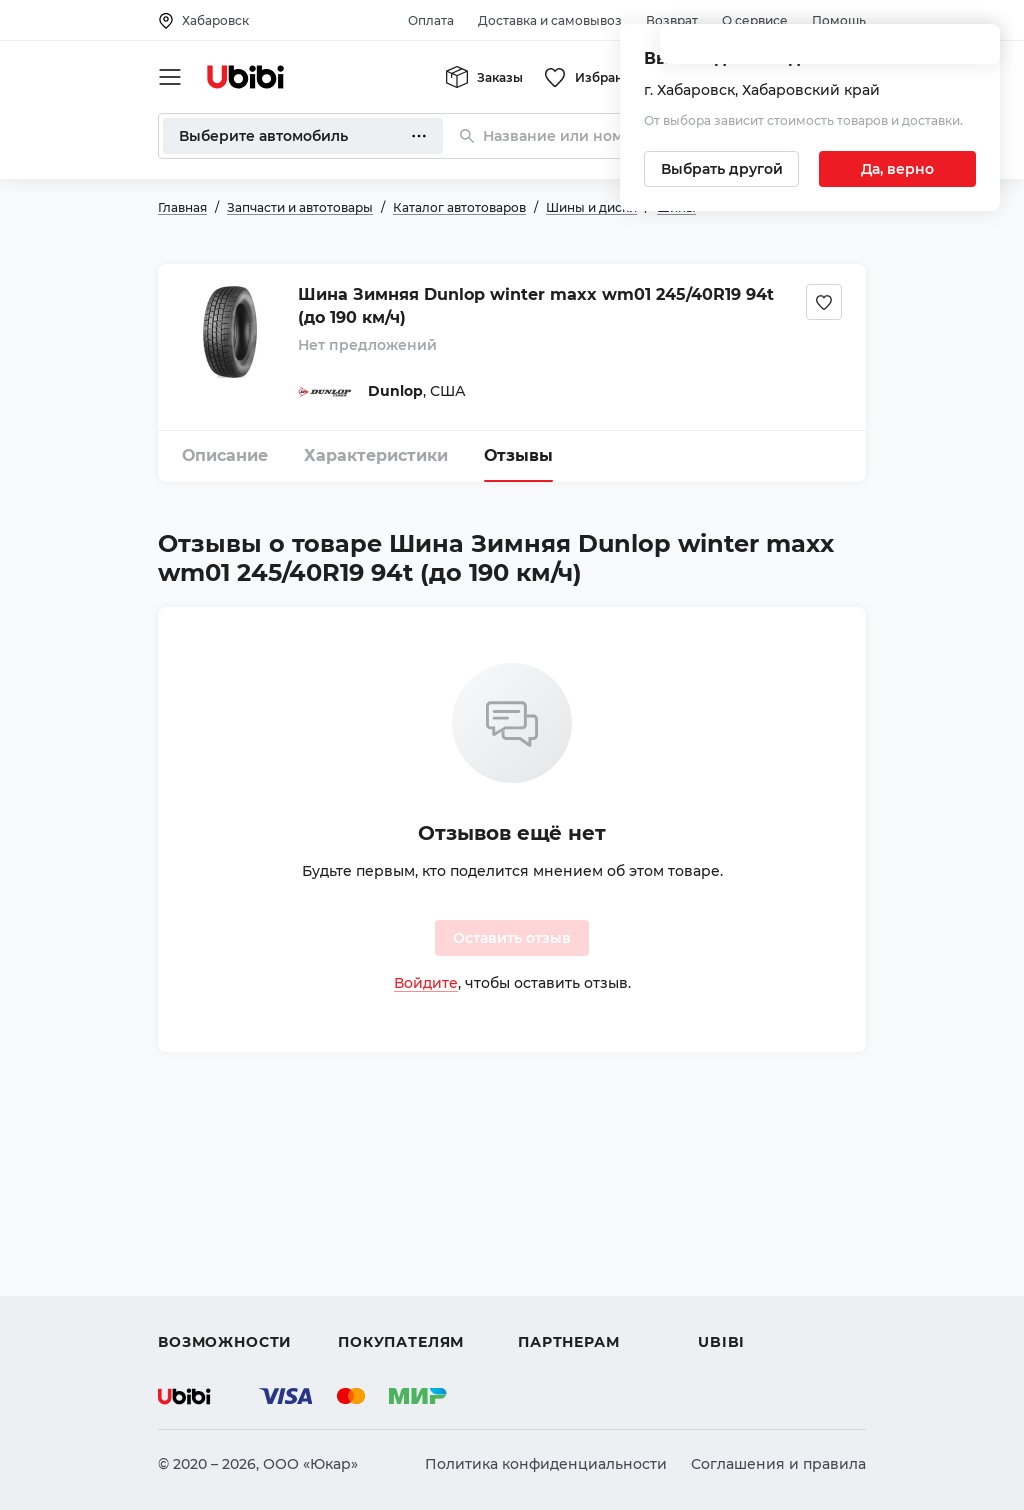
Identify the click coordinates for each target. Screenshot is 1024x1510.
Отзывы (518, 455)
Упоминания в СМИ (772, 1306)
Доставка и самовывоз (550, 20)
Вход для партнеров (594, 1270)
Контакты (733, 1234)
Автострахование (224, 1234)
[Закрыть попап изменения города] (976, 50)
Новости (729, 1270)
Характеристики (376, 455)
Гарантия (373, 1306)
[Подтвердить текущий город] (897, 169)
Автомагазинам (576, 1234)
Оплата (431, 20)
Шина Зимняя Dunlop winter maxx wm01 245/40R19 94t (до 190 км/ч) (536, 306)
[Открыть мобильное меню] (170, 77)
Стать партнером (581, 1306)
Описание (225, 455)
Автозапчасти (209, 1198)
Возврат (672, 20)
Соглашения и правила (778, 1464)
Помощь (839, 20)
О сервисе (755, 20)
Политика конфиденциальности (546, 1464)
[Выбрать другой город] (721, 169)
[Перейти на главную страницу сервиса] (246, 77)
